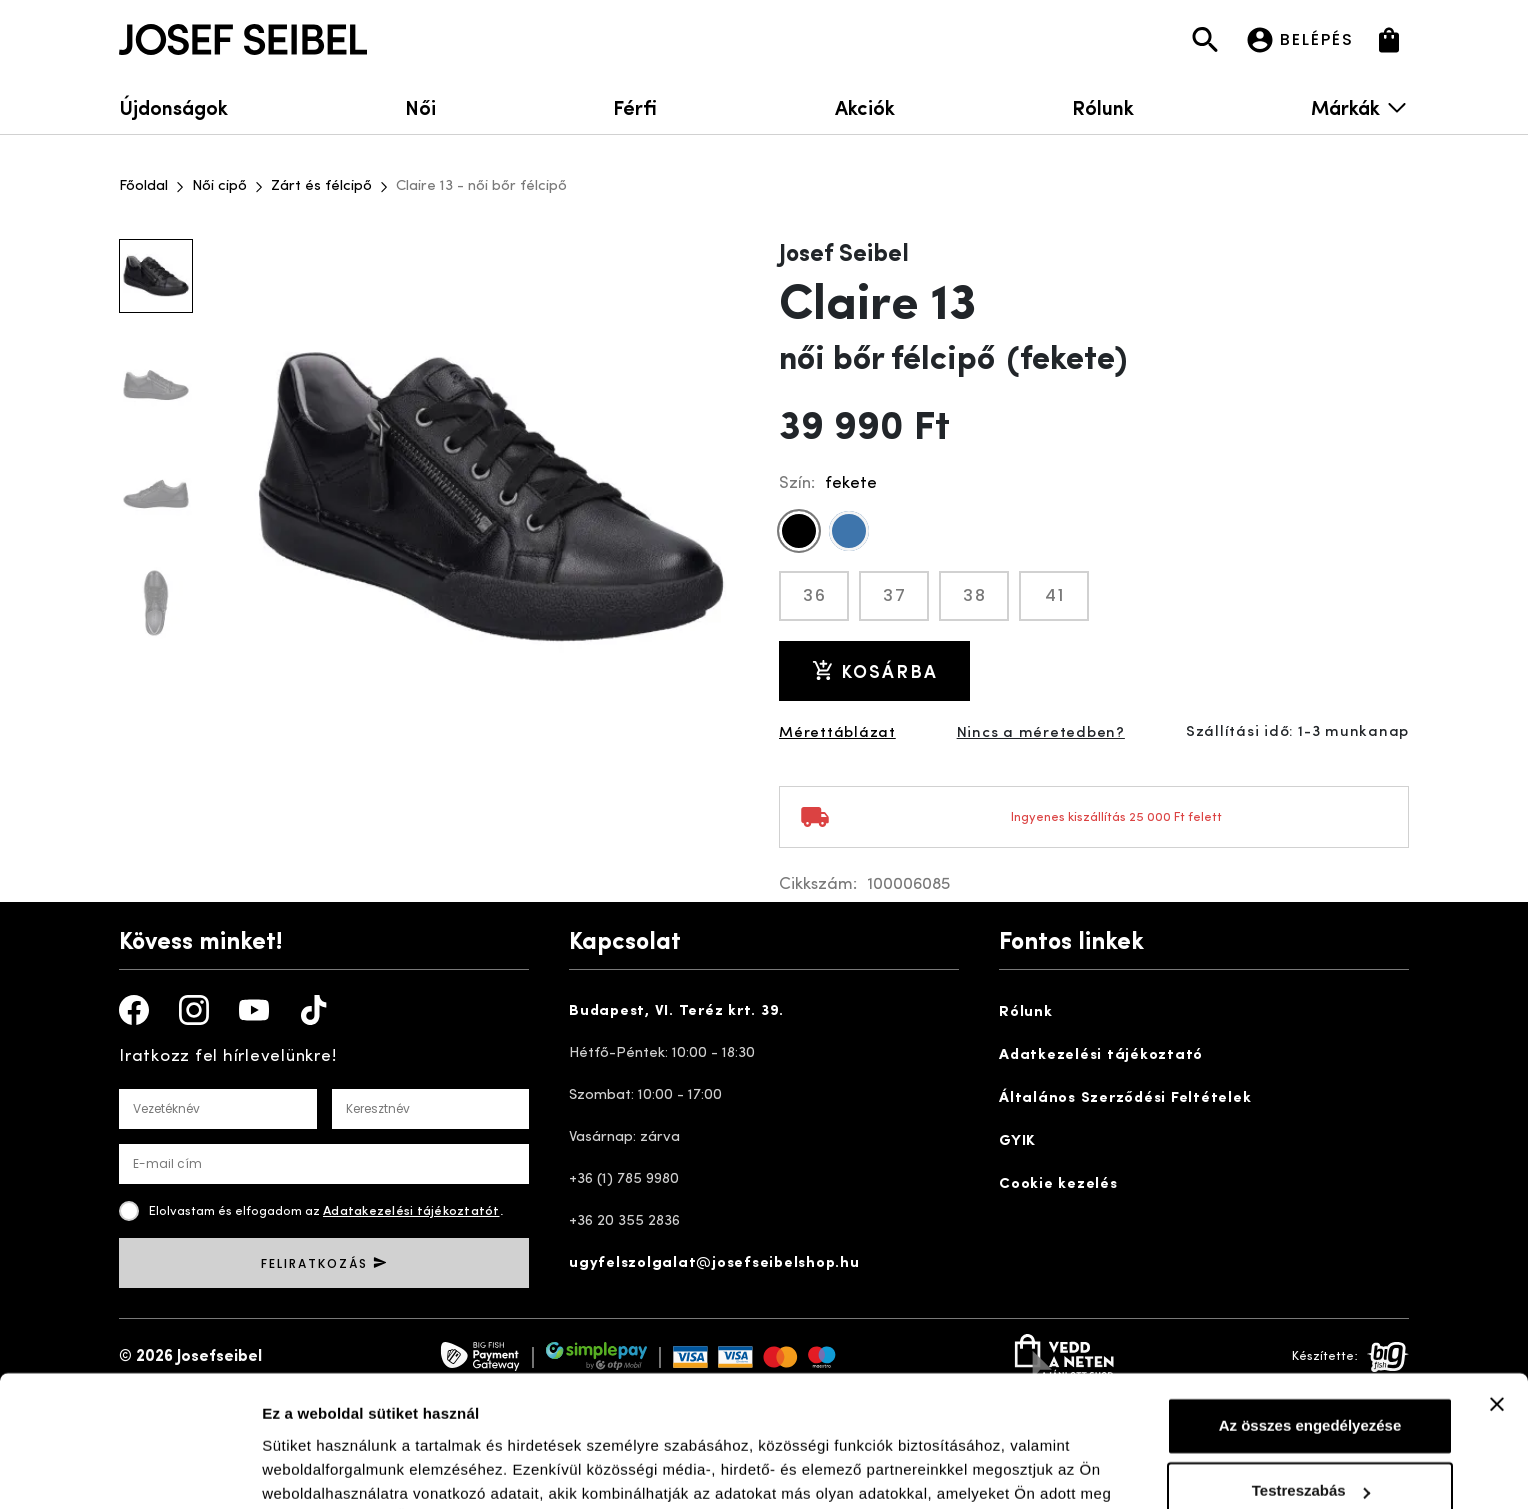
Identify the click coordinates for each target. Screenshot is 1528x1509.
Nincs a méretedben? (1041, 733)
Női (420, 106)
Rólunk (1103, 106)
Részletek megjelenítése (349, 1469)
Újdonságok (173, 106)
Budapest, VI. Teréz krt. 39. (676, 1011)
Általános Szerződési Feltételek (1125, 1098)
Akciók (865, 106)
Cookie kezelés (1058, 1184)
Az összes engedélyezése (1310, 1322)
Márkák (1360, 106)
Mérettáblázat (837, 733)
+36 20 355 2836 (624, 1221)
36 (815, 595)
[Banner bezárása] (1497, 1301)
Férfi (635, 106)
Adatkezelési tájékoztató (1101, 1055)
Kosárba (874, 670)
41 (1055, 595)
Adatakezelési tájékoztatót (411, 1211)
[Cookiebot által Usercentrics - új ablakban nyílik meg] (129, 1470)
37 (895, 595)
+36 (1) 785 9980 (624, 1179)
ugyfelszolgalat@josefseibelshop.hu (714, 1263)
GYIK (1017, 1141)
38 (975, 595)
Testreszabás (1311, 1387)
